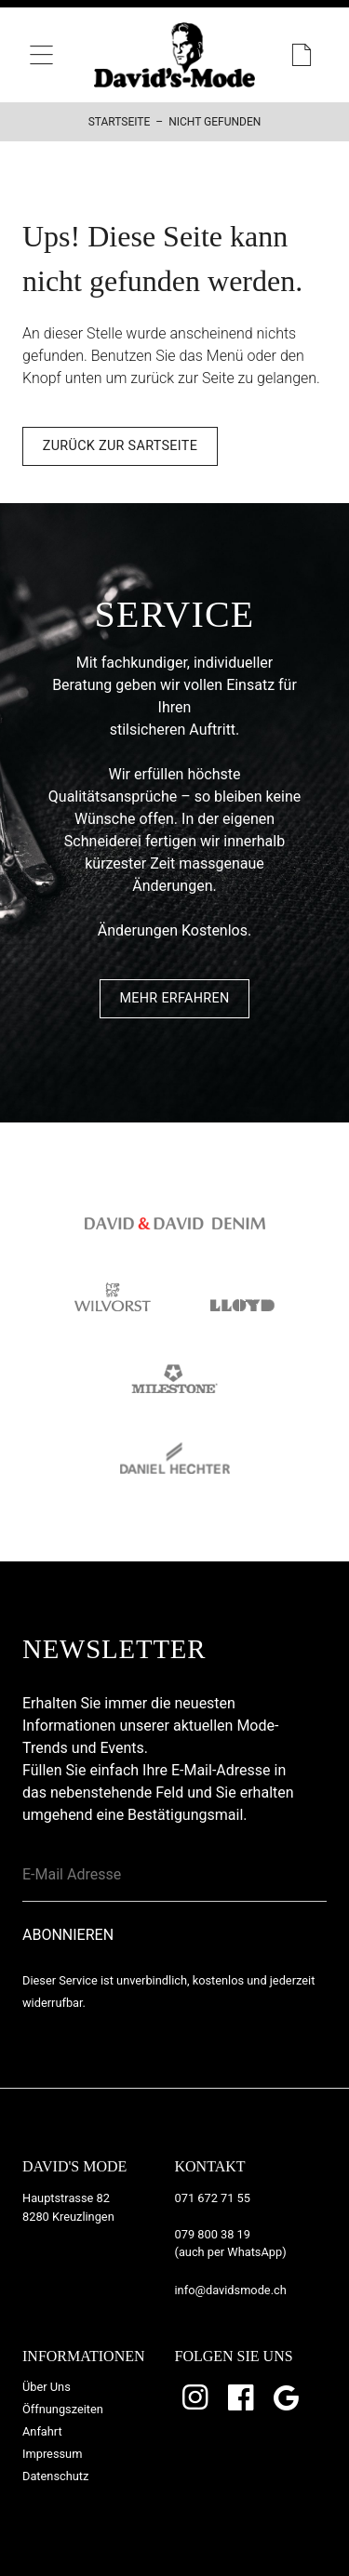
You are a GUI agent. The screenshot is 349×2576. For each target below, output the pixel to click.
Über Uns (46, 2387)
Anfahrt (42, 2431)
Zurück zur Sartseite (120, 446)
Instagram (197, 2397)
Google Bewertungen (287, 2397)
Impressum (52, 2454)
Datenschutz (55, 2476)
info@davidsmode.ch (231, 2290)
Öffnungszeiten (62, 2409)
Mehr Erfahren (174, 998)
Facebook (242, 2397)
